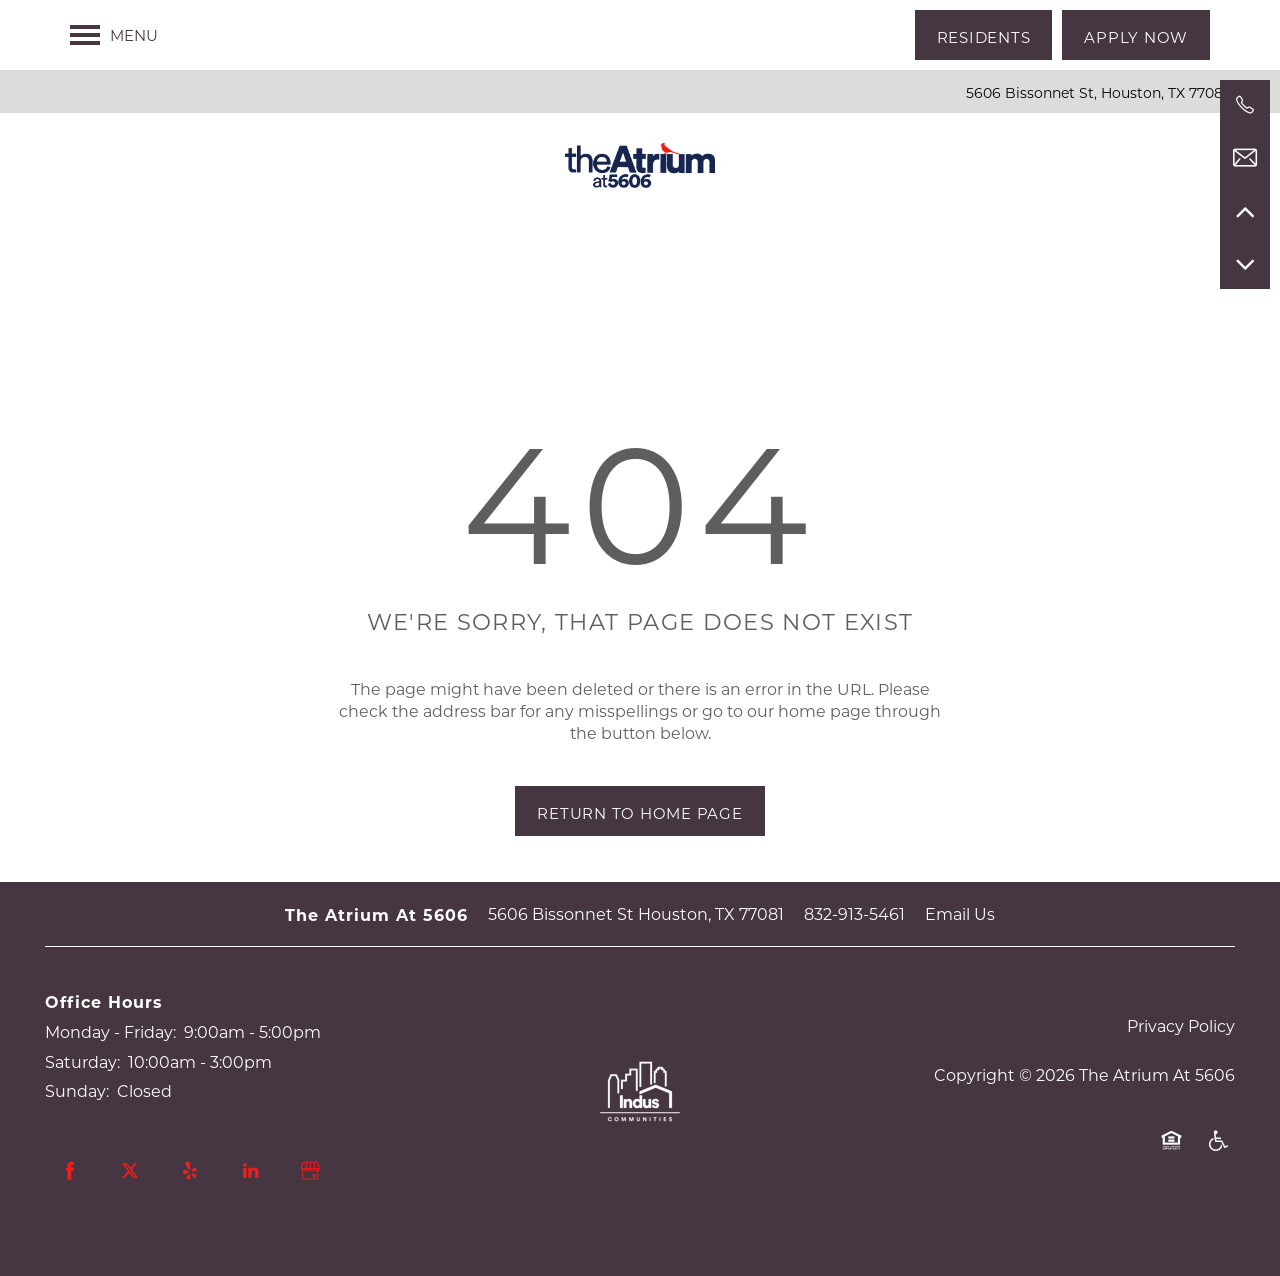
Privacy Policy (1181, 1025)
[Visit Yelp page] (190, 1171)
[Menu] (114, 35)
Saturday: (82, 1061)
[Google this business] (310, 1171)
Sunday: (77, 1090)
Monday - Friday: (110, 1031)
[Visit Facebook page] (70, 1171)
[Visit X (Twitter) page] (130, 1171)
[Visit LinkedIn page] (250, 1171)
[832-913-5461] (1245, 105)
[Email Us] (1245, 158)
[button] (984, 35)
